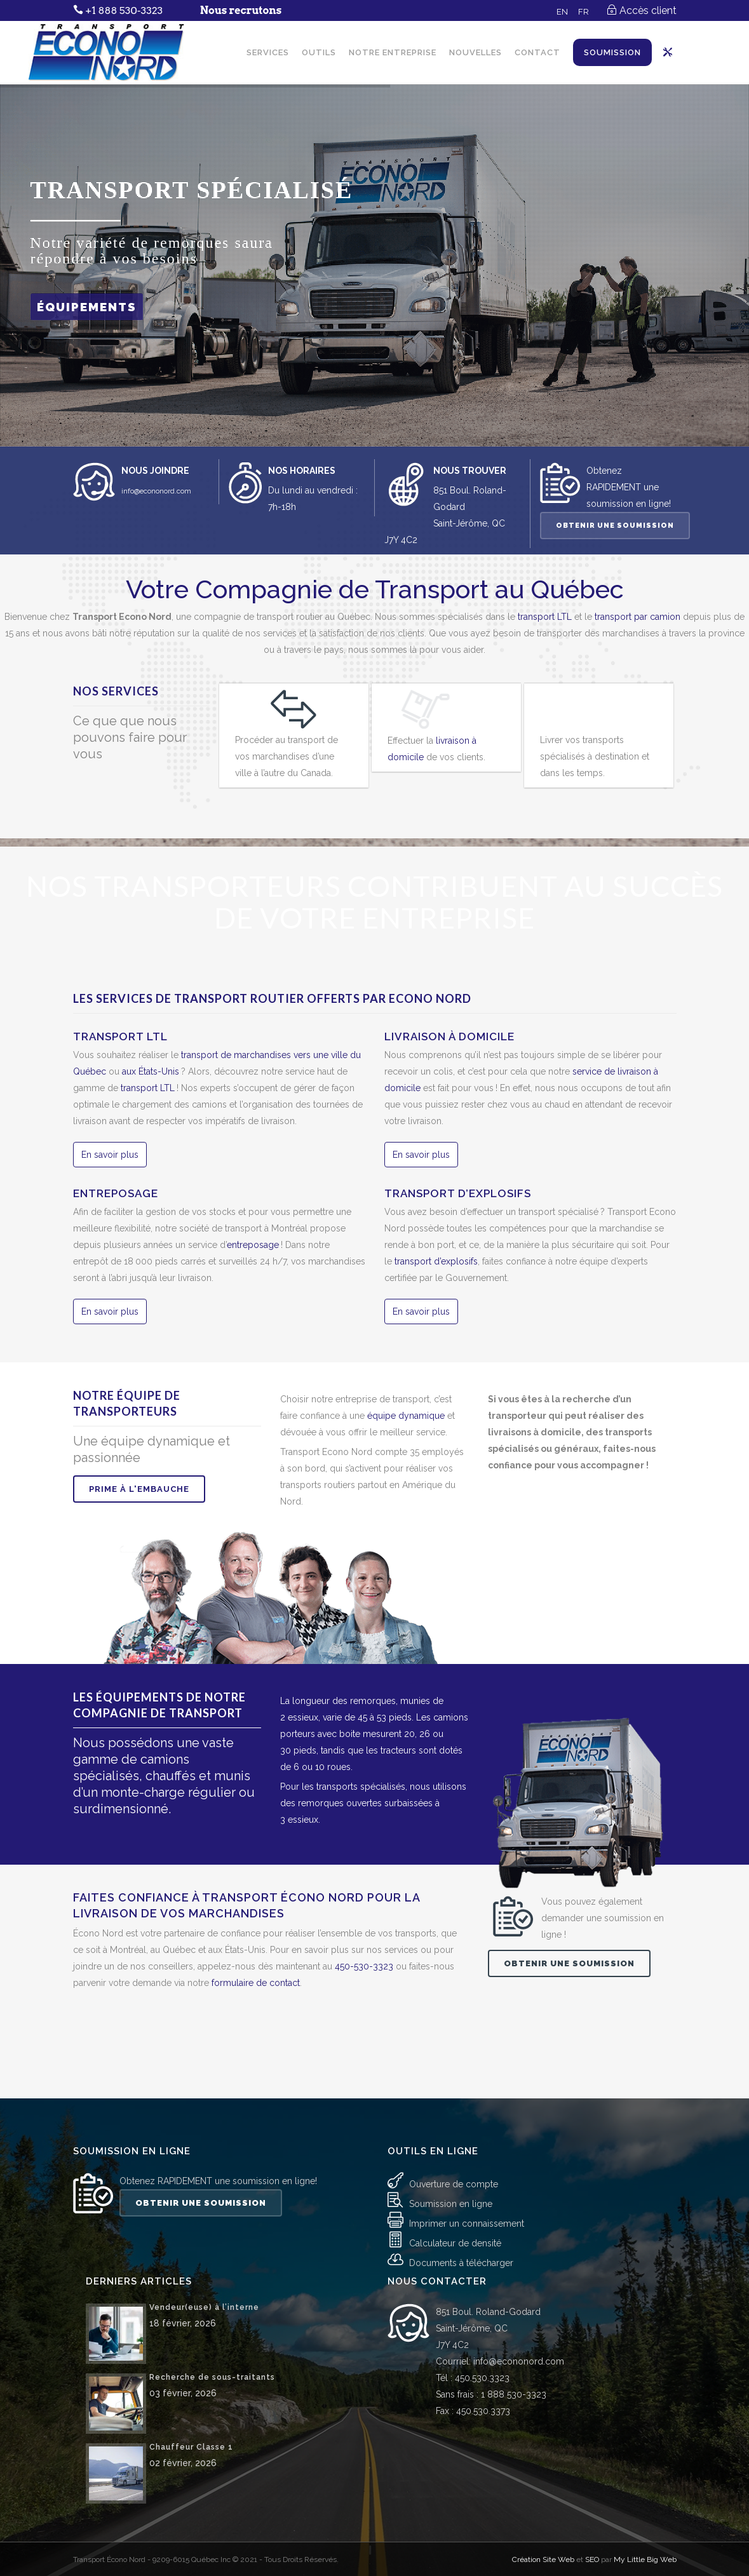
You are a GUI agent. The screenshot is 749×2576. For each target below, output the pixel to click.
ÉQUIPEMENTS (87, 307)
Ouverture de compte (453, 2103)
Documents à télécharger (461, 2182)
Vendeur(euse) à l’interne (204, 2225)
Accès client (648, 10)
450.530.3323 (482, 2296)
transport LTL (545, 617)
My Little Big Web (645, 2477)
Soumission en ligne (450, 2122)
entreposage (253, 1245)
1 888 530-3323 (513, 2312)
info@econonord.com (156, 491)
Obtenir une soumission (615, 525)
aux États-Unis (151, 1071)
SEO (592, 2477)
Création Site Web (543, 2477)
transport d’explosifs (436, 1261)
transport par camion (637, 617)
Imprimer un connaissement (466, 2142)
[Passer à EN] (562, 11)
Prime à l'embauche (139, 1489)
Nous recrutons (241, 10)
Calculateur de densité (455, 2162)
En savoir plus (109, 1155)
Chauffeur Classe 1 (191, 2365)
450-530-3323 (364, 1966)
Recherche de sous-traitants (212, 2295)
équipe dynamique (406, 1416)
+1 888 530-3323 (124, 10)
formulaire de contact (256, 1983)
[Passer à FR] (583, 11)
